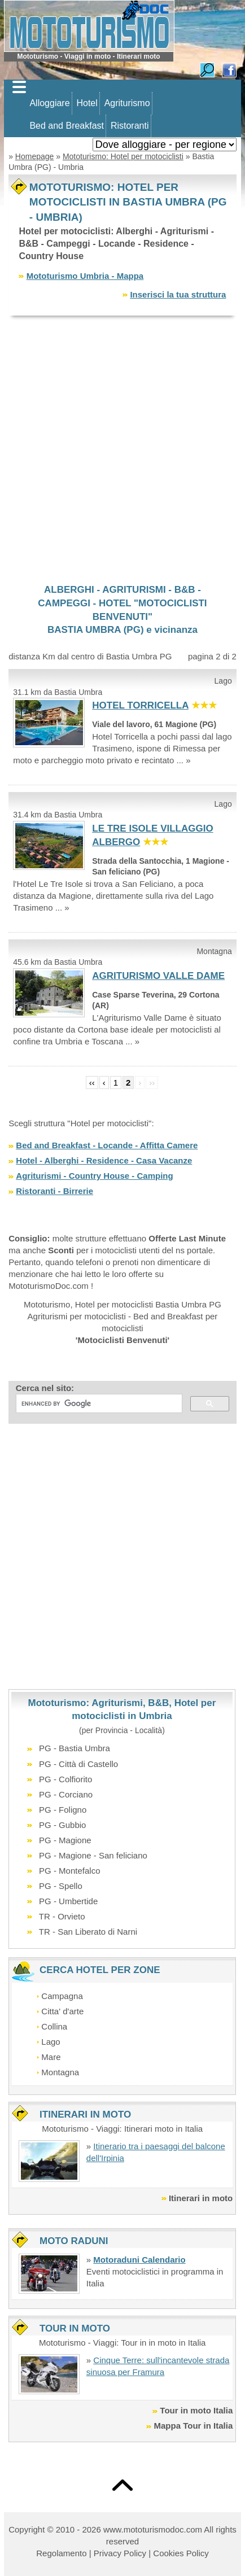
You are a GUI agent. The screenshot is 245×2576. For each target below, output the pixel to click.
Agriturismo (127, 103)
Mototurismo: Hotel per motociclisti (123, 156)
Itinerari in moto (201, 2198)
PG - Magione (65, 1840)
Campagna (61, 1996)
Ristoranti (130, 125)
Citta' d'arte (62, 2011)
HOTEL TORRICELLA (140, 705)
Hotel (86, 103)
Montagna (60, 2072)
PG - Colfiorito (65, 1779)
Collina (54, 2026)
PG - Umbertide (68, 1901)
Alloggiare (49, 103)
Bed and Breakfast (66, 125)
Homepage (34, 156)
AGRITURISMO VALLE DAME (158, 975)
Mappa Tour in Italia (193, 2425)
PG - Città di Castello (78, 1764)
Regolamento (61, 2553)
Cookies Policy (180, 2553)
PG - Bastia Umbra (74, 1748)
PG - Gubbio (62, 1825)
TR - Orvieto (62, 1916)
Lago (50, 2041)
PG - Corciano (66, 1794)
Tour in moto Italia (196, 2410)
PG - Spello (60, 1886)
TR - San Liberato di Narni (88, 1931)
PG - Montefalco (69, 1870)
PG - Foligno (62, 1809)
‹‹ (92, 1082)
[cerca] (97, 1403)
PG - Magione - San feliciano (93, 1855)
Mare (50, 2057)
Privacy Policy (120, 2553)
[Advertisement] (122, 449)
